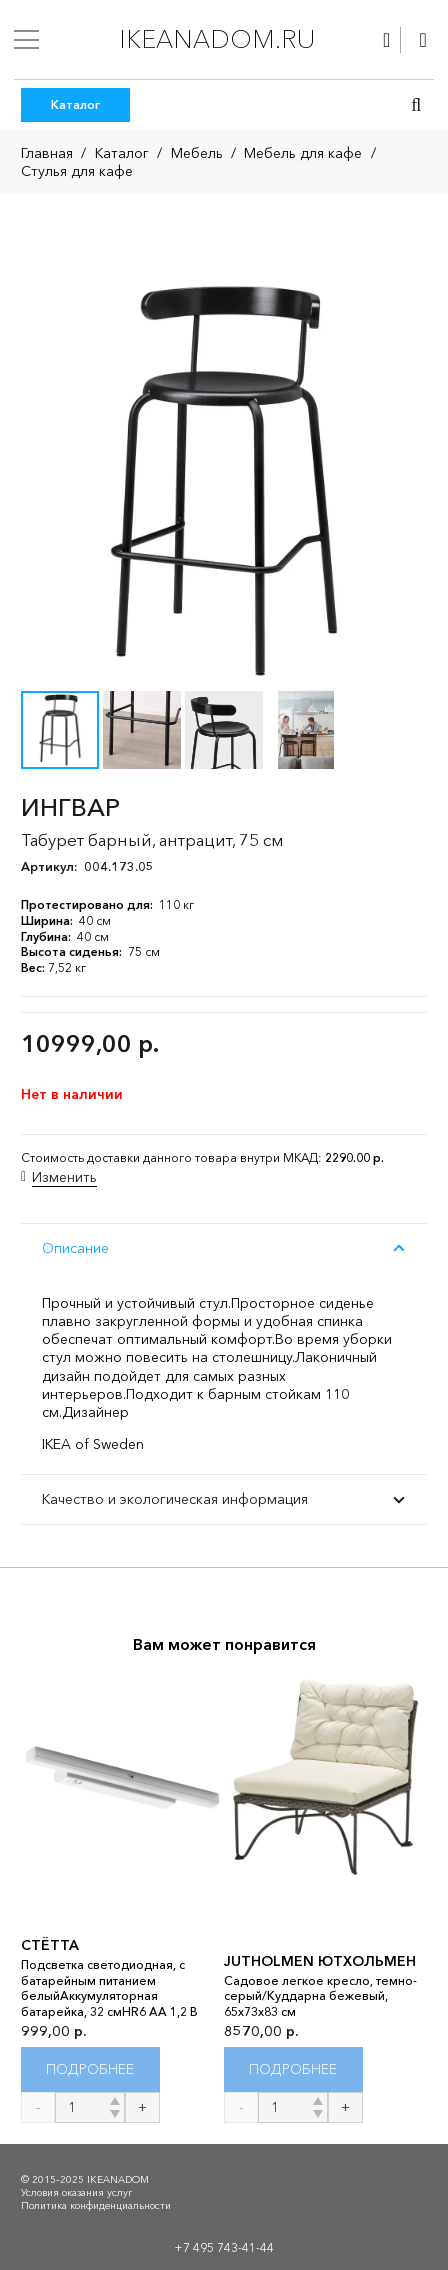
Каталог (122, 153)
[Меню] (26, 40)
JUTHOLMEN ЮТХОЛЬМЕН (320, 1961)
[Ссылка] (386, 40)
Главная (47, 153)
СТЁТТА (50, 1945)
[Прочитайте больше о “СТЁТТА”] (90, 2069)
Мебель (197, 153)
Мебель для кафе (303, 153)
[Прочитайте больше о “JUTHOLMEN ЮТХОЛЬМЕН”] (293, 2069)
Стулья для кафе (77, 171)
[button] (416, 105)
